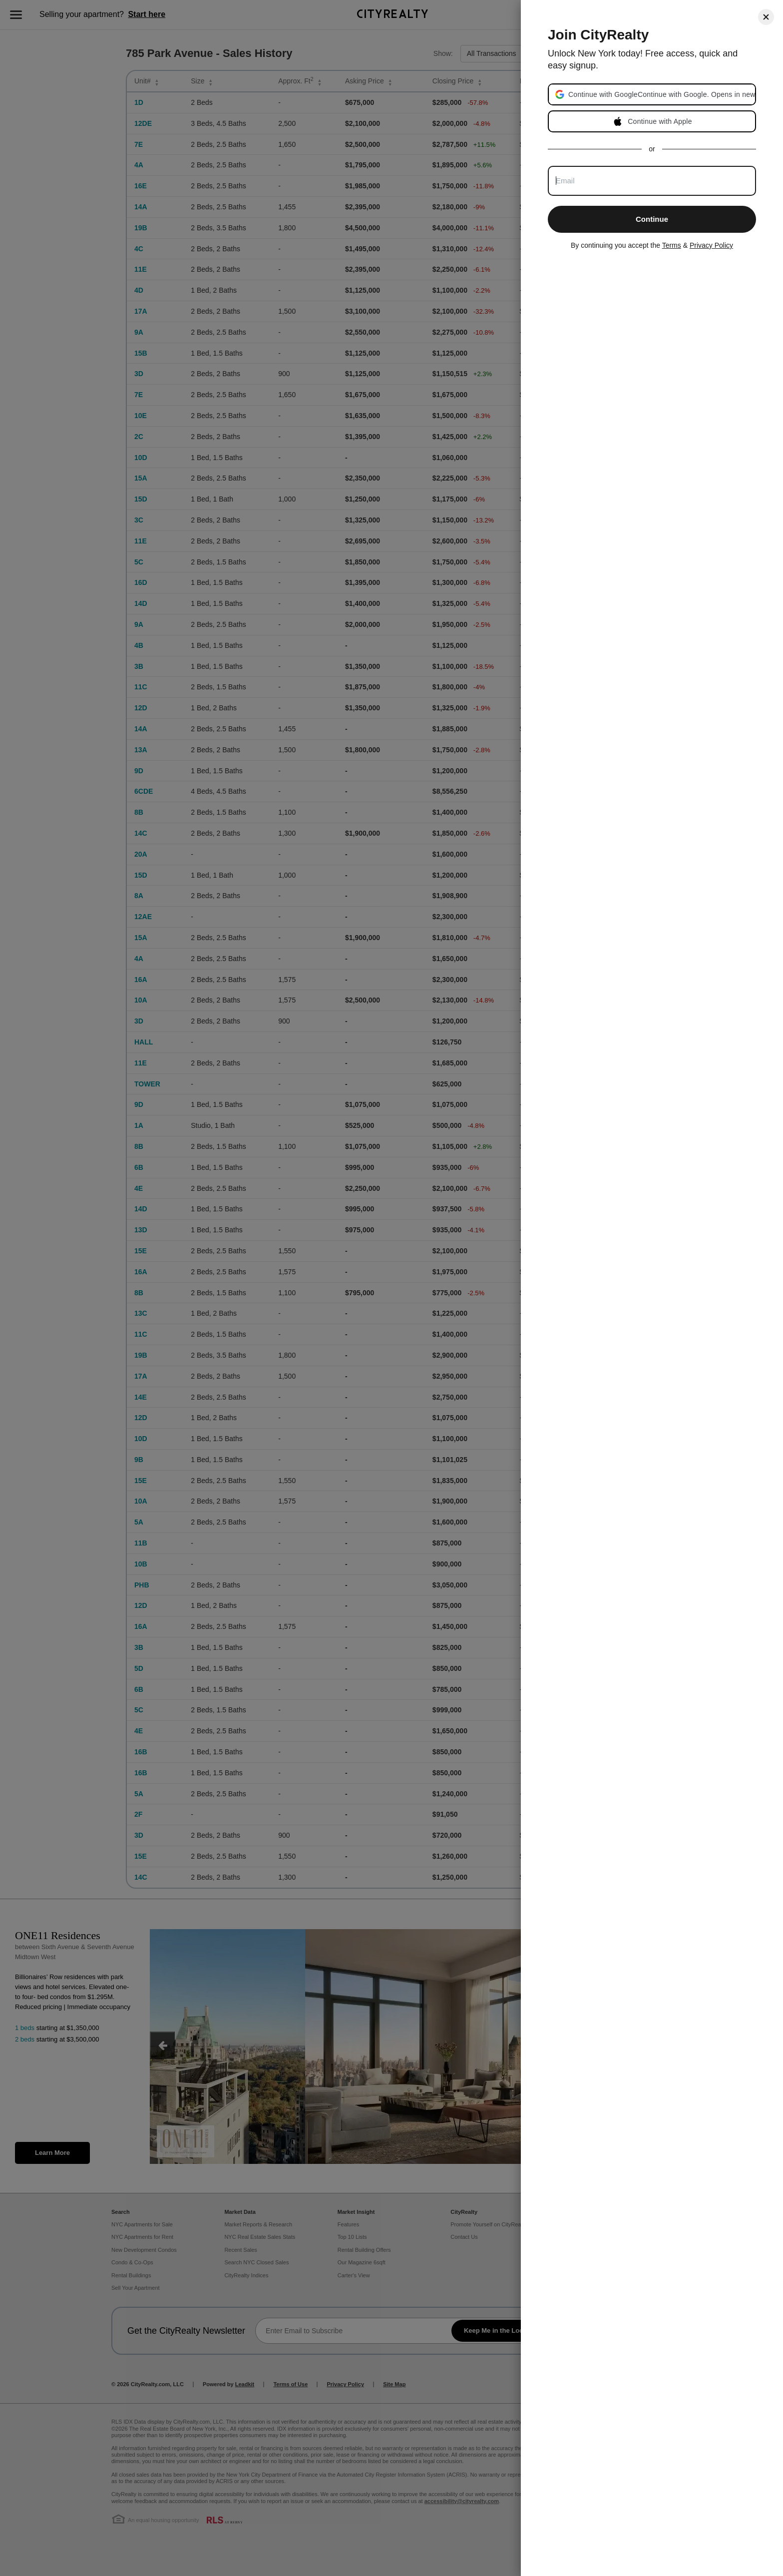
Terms (671, 245)
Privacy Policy (711, 245)
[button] (661, 94)
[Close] (766, 17)
